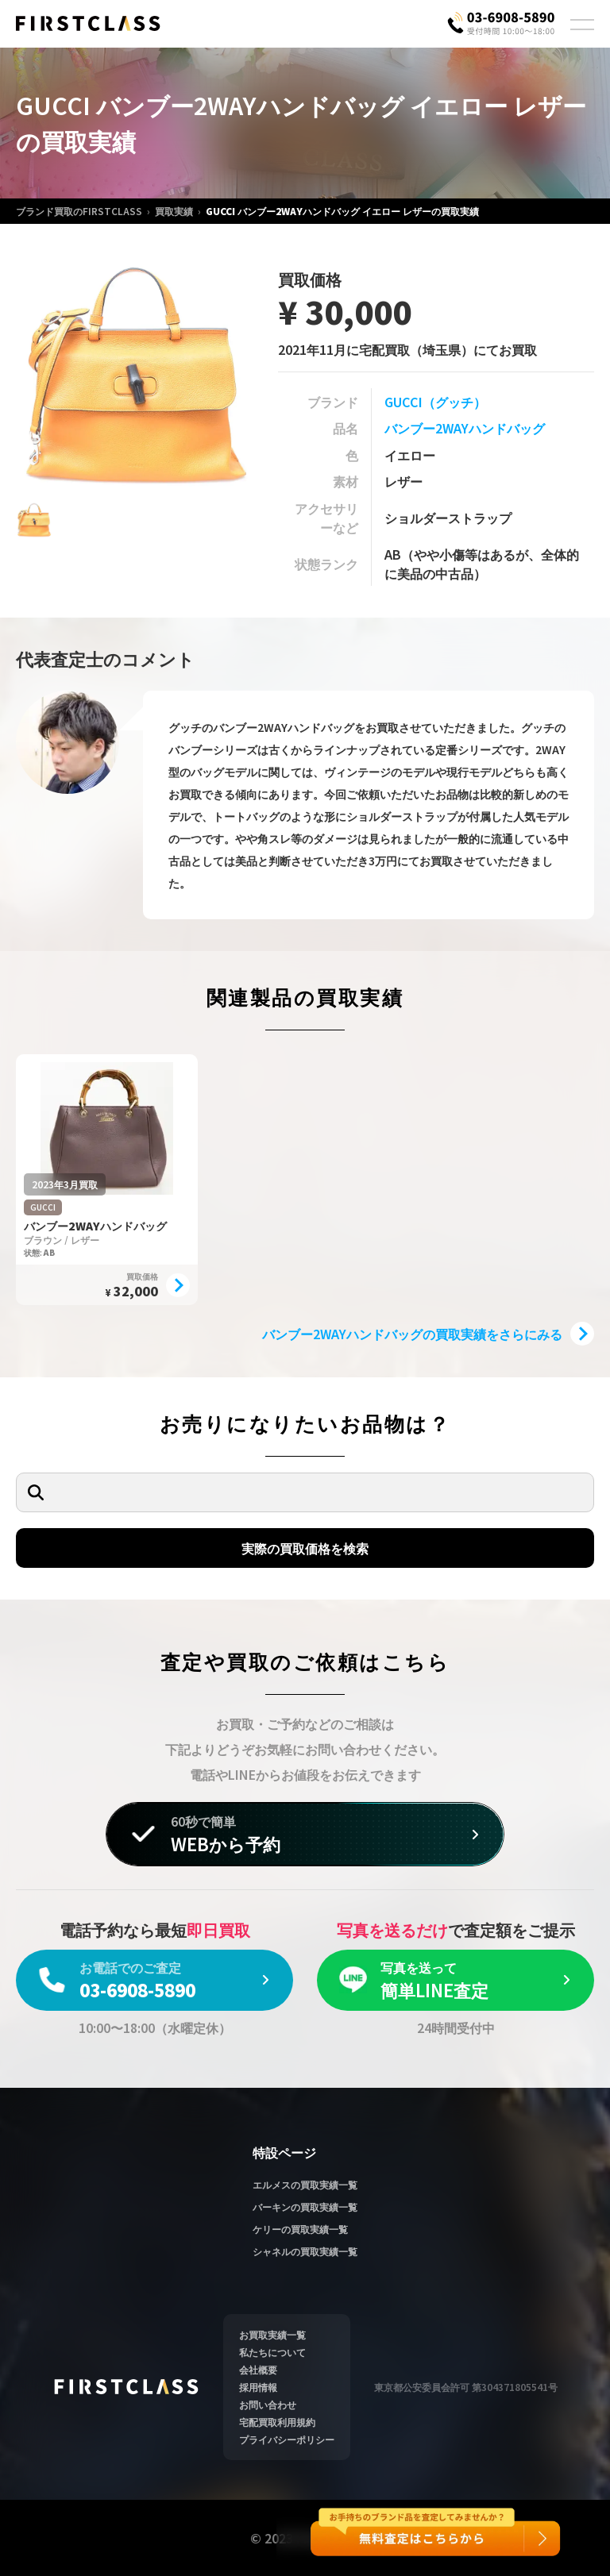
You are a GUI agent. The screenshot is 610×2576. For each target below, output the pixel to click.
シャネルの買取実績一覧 (305, 2251)
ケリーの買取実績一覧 (300, 2228)
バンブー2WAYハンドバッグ (464, 427)
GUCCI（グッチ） (435, 401)
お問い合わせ (267, 2404)
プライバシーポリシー (286, 2439)
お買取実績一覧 (272, 2334)
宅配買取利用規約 (277, 2421)
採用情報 (258, 2386)
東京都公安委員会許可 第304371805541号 (466, 2386)
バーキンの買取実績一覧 (305, 2206)
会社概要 (258, 2369)
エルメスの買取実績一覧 (305, 2184)
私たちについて (272, 2351)
